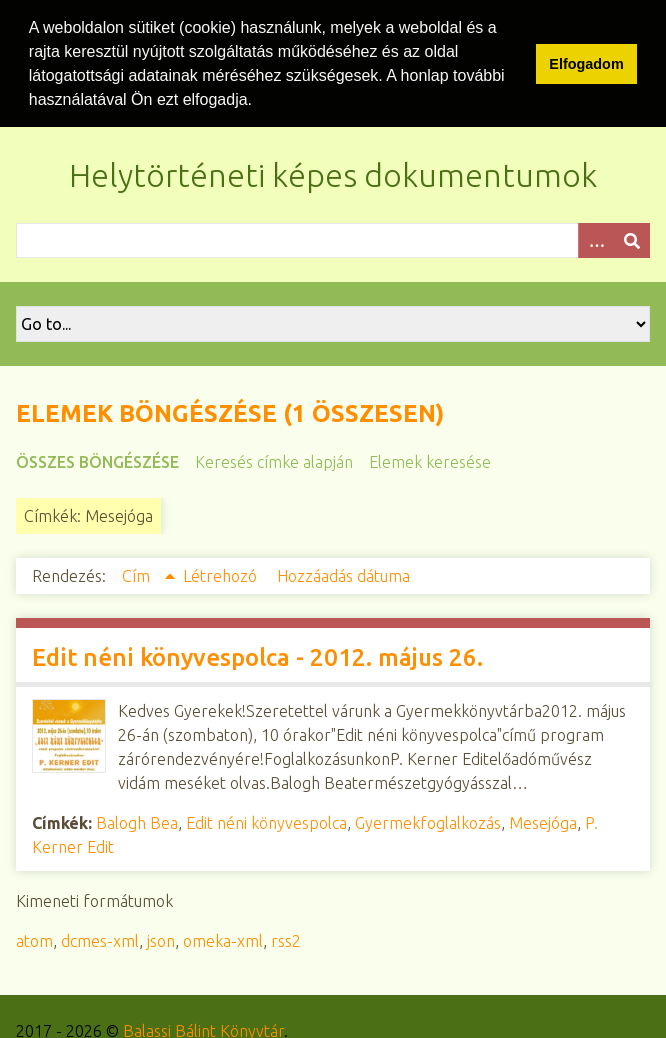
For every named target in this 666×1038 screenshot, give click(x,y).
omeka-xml (223, 939)
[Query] (333, 238)
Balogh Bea (137, 821)
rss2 (286, 939)
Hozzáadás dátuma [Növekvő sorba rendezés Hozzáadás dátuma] (343, 574)
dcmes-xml (100, 939)
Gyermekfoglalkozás (428, 821)
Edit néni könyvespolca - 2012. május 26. (257, 655)
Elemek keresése (430, 460)
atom (34, 939)
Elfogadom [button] (586, 64)
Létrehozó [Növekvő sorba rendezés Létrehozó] (222, 574)
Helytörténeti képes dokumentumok (333, 173)
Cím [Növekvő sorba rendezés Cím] (138, 574)
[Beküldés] (632, 238)
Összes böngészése (97, 460)
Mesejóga (543, 821)
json (161, 939)
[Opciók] (596, 238)
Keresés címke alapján (274, 460)
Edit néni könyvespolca (266, 821)
